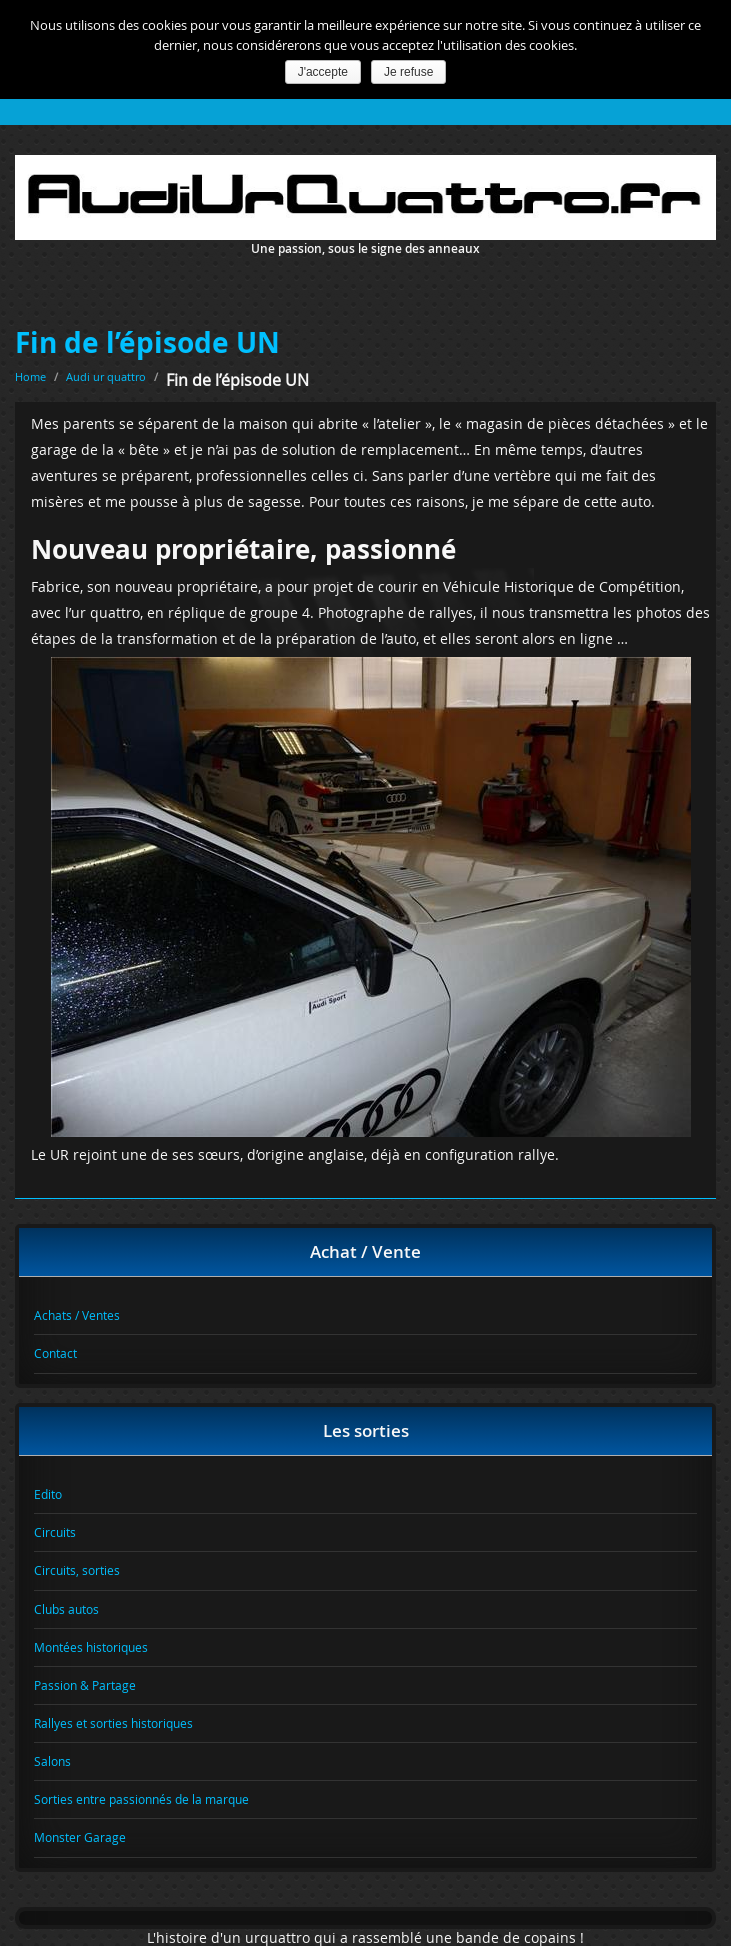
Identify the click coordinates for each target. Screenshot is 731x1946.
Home (30, 376)
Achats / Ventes (77, 1315)
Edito (48, 1494)
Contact (55, 1353)
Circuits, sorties (77, 1570)
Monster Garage (80, 1837)
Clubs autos (66, 1609)
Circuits (55, 1532)
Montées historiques (91, 1647)
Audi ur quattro (106, 376)
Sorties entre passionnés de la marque (141, 1799)
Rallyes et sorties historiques (113, 1723)
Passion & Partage (85, 1685)
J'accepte (323, 72)
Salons (52, 1761)
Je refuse (408, 72)
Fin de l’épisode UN (147, 342)
